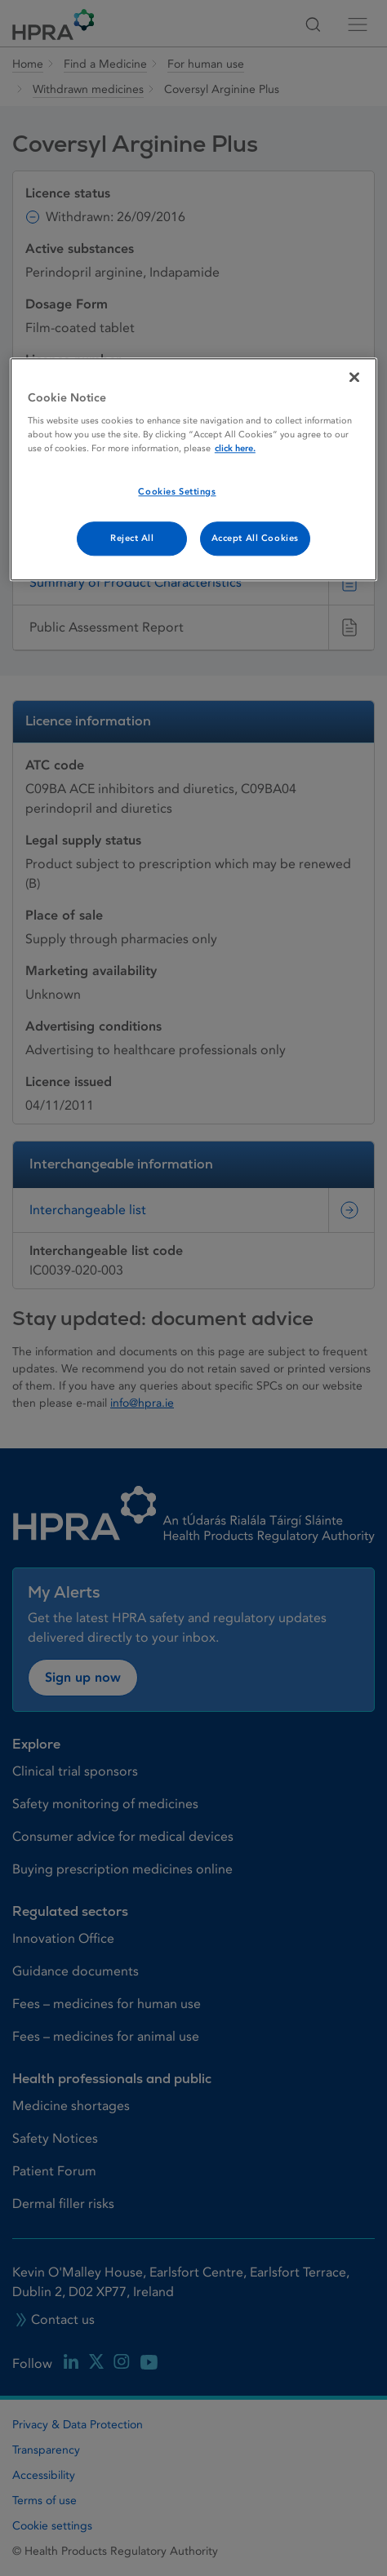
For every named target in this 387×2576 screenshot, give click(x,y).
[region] (193, 469)
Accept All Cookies (255, 539)
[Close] (354, 377)
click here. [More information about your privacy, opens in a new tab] (235, 449)
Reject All (132, 539)
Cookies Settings (177, 492)
